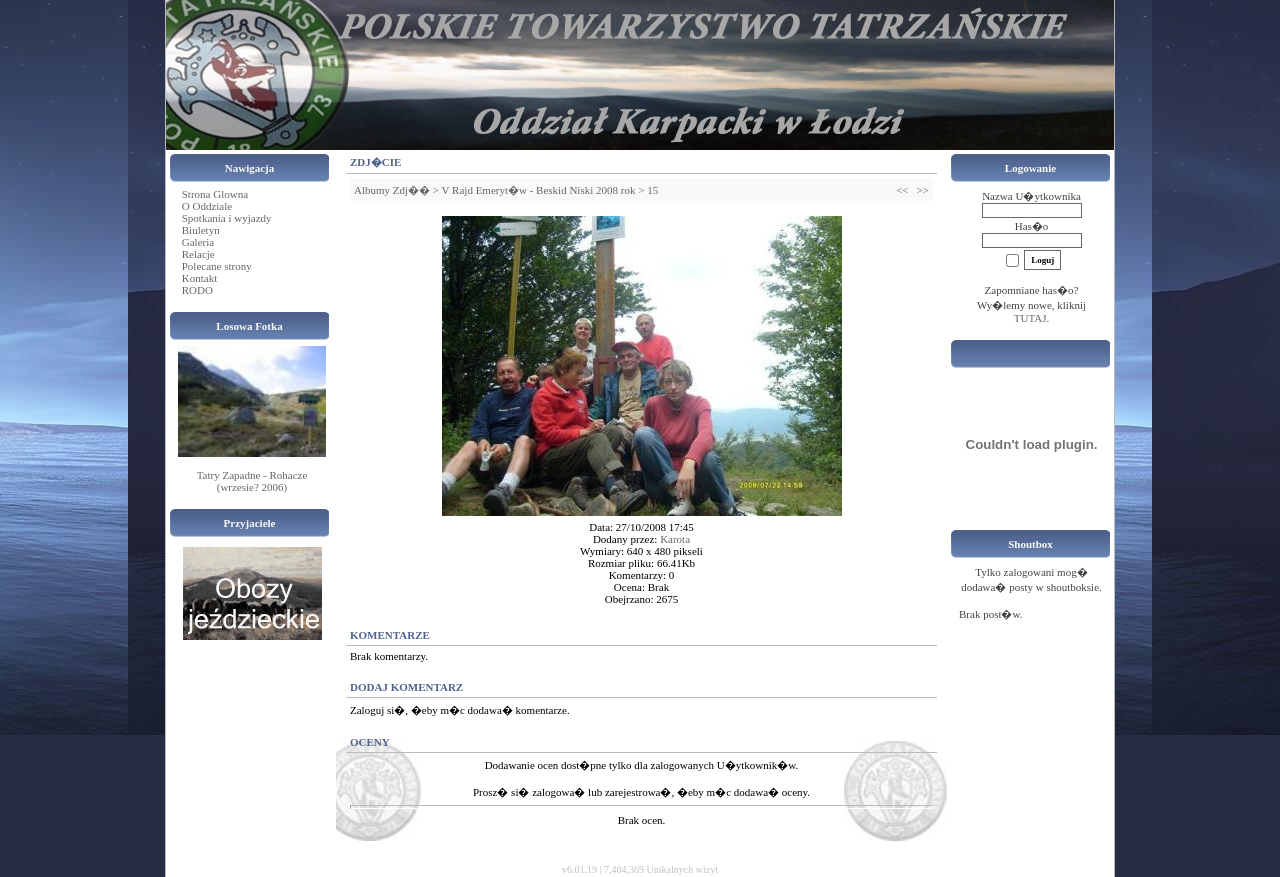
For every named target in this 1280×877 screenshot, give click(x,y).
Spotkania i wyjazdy (227, 218)
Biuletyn (201, 230)
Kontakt (199, 278)
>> (923, 190)
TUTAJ (1030, 318)
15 (652, 190)
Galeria (198, 242)
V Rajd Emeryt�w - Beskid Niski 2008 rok (539, 190)
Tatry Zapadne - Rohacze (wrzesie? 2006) (252, 481)
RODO (197, 290)
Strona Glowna (215, 194)
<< (902, 190)
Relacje (198, 254)
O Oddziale (207, 206)
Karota (675, 539)
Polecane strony (217, 266)
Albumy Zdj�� (392, 190)
